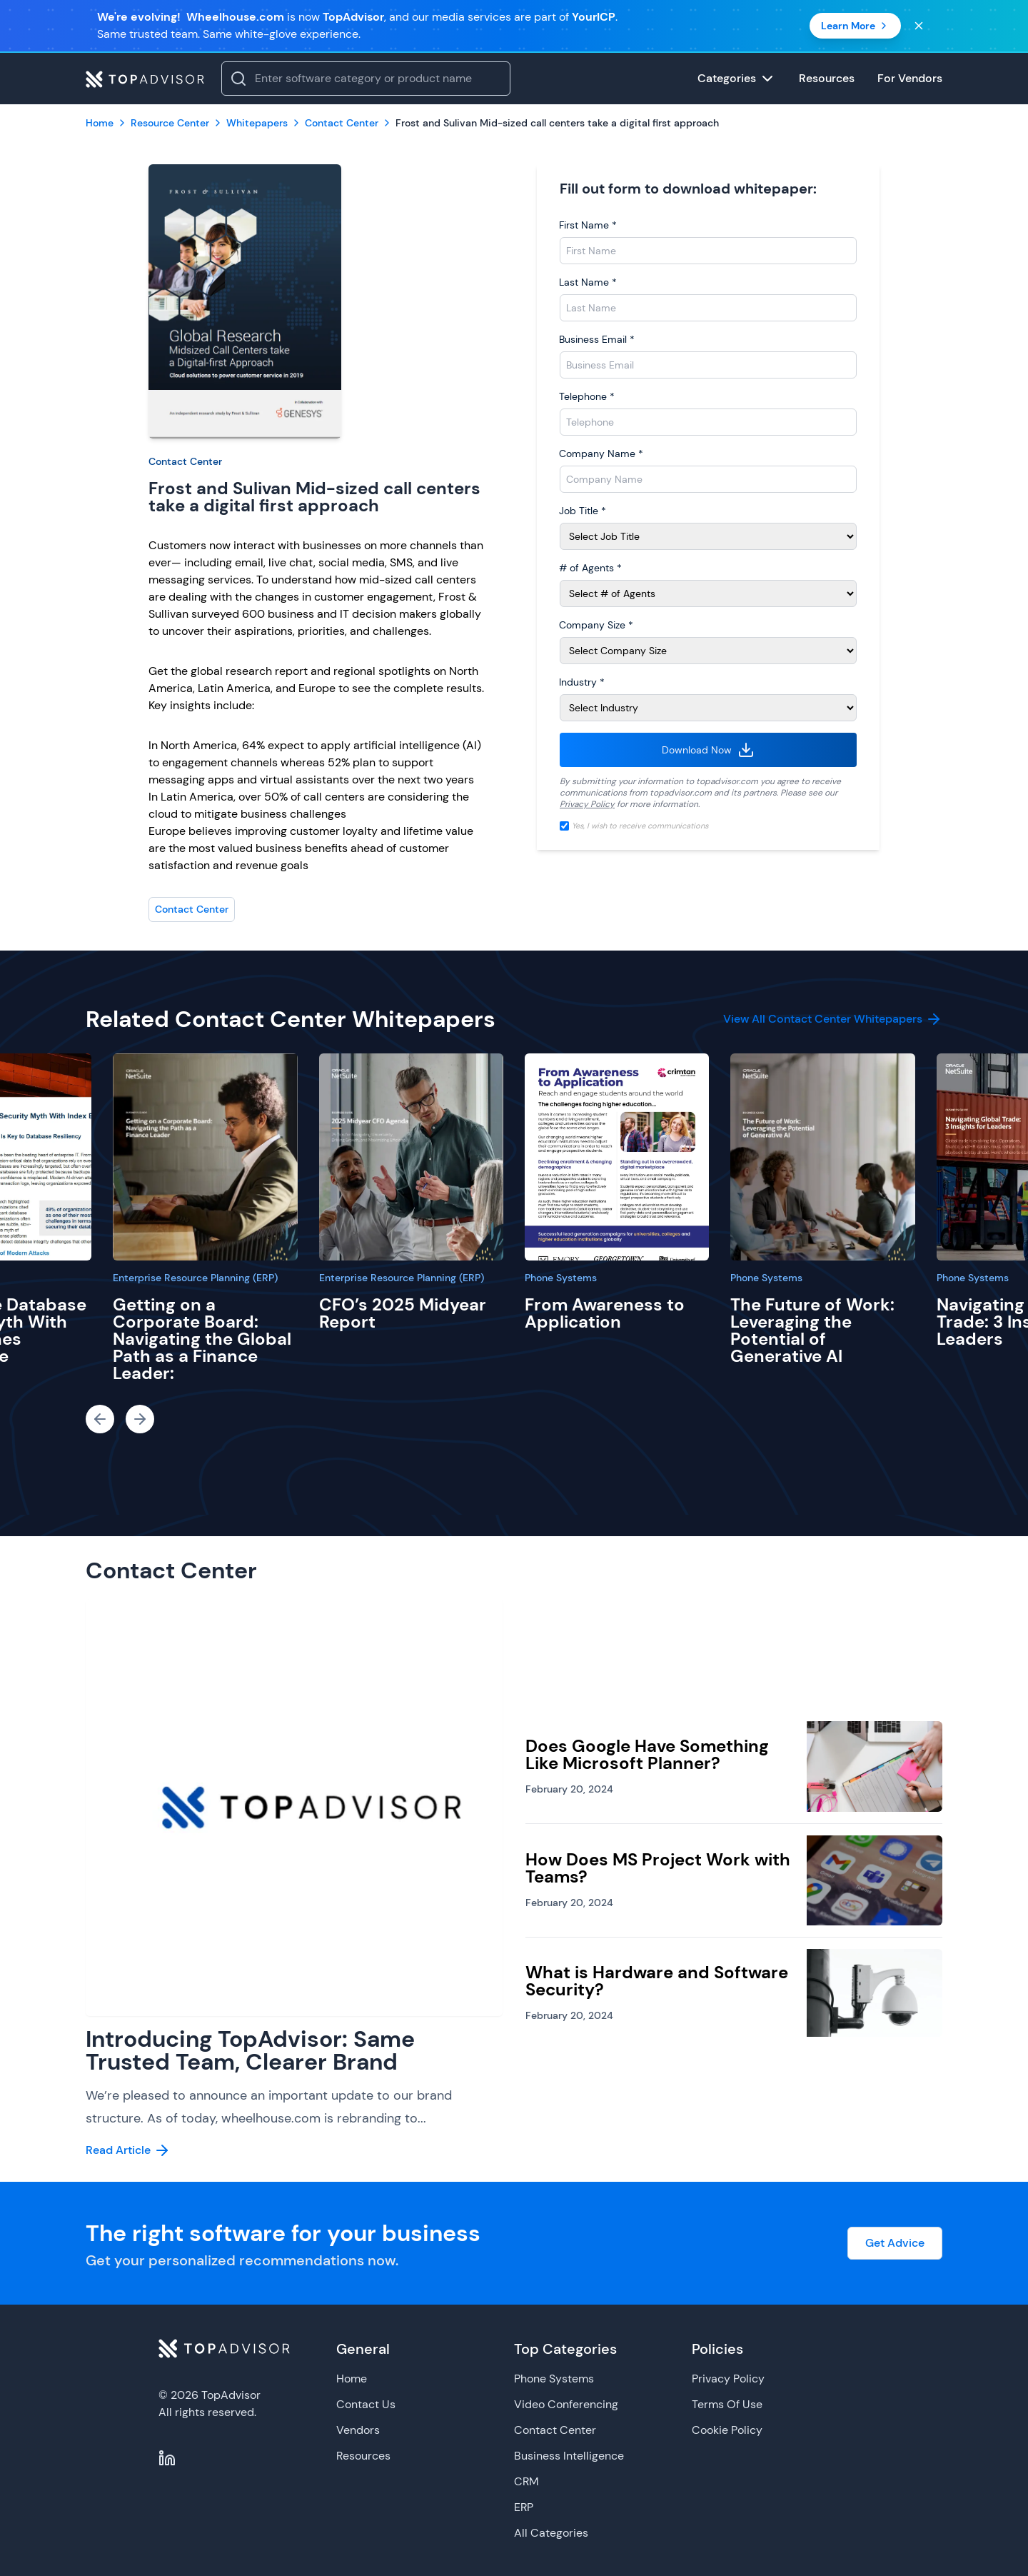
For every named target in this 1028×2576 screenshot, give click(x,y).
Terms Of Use (727, 2404)
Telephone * (587, 396)
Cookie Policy (727, 2429)
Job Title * (582, 510)
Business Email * (597, 339)
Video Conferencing (566, 2404)
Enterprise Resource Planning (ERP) (195, 1277)
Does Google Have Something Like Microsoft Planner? (647, 1754)
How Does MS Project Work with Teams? (657, 1868)
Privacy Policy (587, 804)
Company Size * (596, 624)
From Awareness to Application (605, 1313)
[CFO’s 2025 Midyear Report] (411, 1157)
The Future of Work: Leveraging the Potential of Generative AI (812, 1330)
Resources (363, 2455)
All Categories (551, 2532)
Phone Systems (561, 1277)
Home (351, 2378)
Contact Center (185, 461)
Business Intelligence (569, 2455)
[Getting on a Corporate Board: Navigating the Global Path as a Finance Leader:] (205, 1157)
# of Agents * (590, 567)
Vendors (358, 2429)
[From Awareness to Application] (617, 1157)
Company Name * (601, 453)
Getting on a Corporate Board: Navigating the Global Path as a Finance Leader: (202, 1338)
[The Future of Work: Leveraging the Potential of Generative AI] (822, 1157)
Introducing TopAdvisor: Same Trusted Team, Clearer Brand (250, 2050)
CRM (526, 2481)
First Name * (588, 225)
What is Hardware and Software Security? (656, 1980)
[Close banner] (919, 26)
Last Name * (588, 282)
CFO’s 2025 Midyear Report (402, 1313)
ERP (523, 2507)
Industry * (582, 682)
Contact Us (365, 2404)
